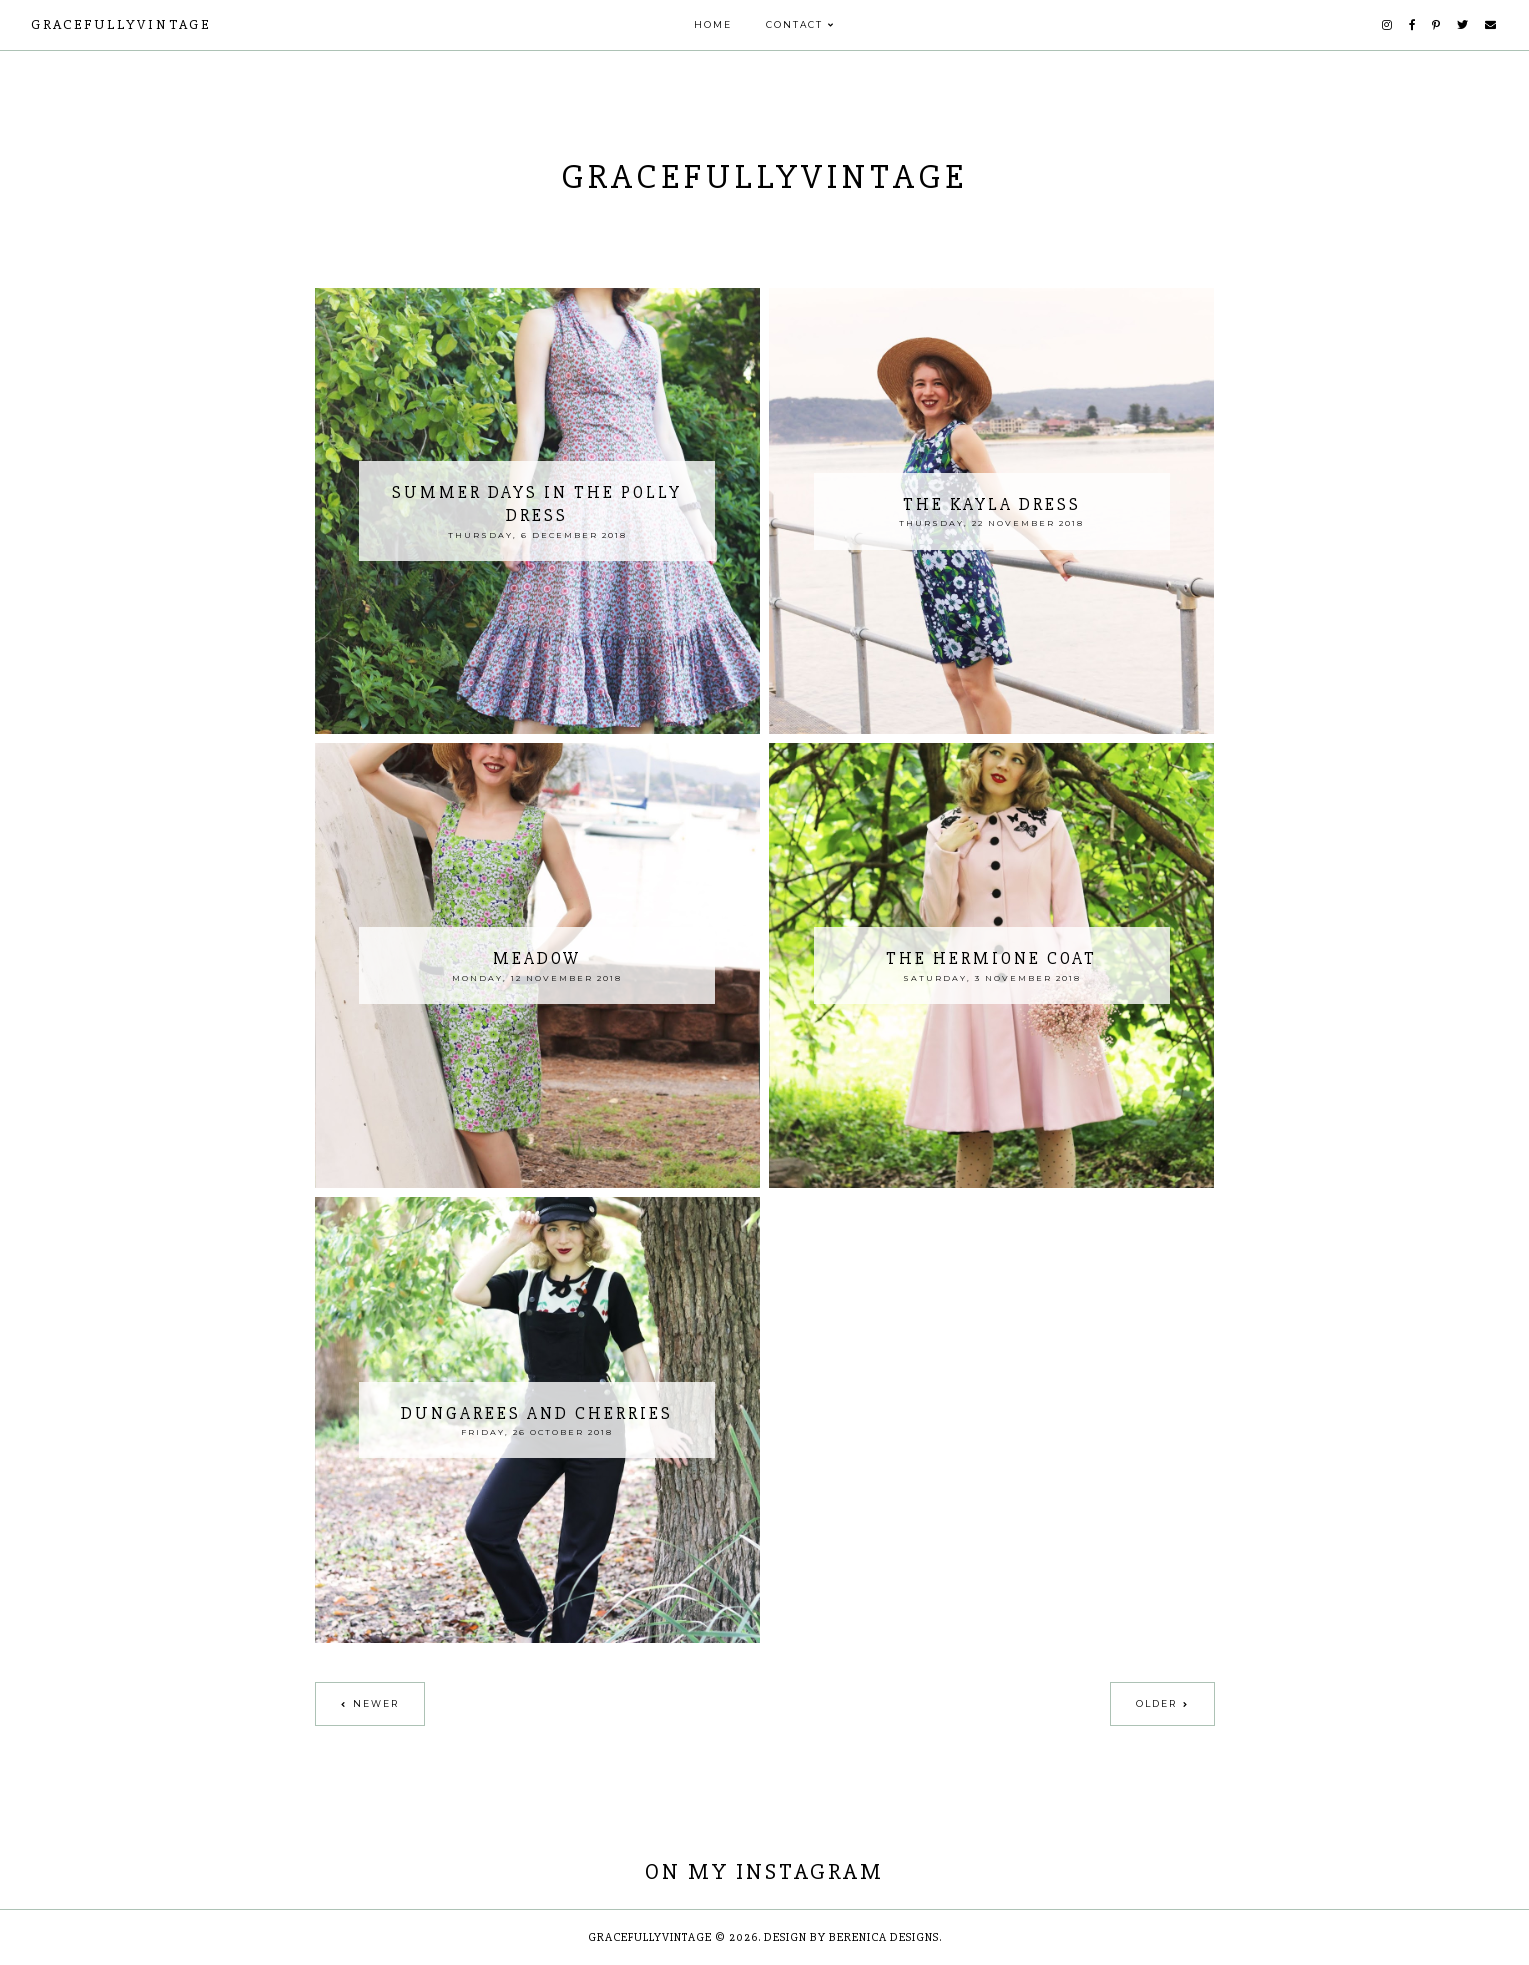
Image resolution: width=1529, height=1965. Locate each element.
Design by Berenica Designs (851, 1937)
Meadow (537, 958)
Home (713, 24)
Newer (376, 1703)
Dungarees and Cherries (537, 1413)
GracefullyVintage (121, 24)
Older (1156, 1703)
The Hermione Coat (991, 958)
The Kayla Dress (992, 504)
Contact (794, 24)
